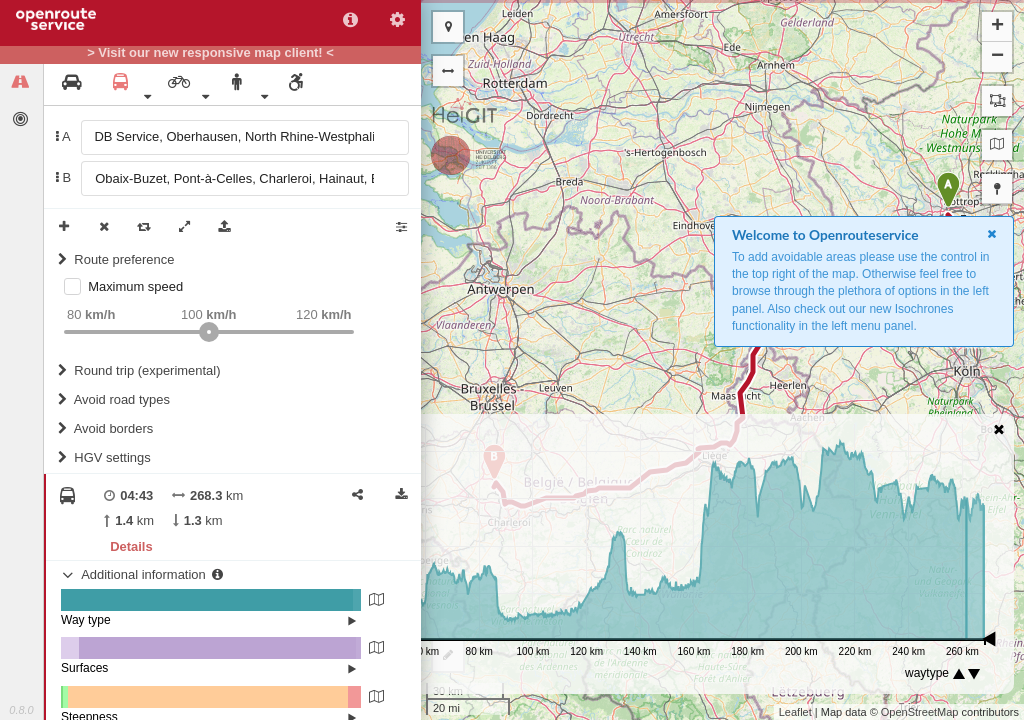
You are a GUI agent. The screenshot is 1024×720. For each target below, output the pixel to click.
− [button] (997, 57)
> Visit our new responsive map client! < (210, 53)
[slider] (209, 332)
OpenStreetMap (920, 712)
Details (131, 546)
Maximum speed (135, 286)
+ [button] (997, 27)
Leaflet (795, 712)
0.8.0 (21, 710)
